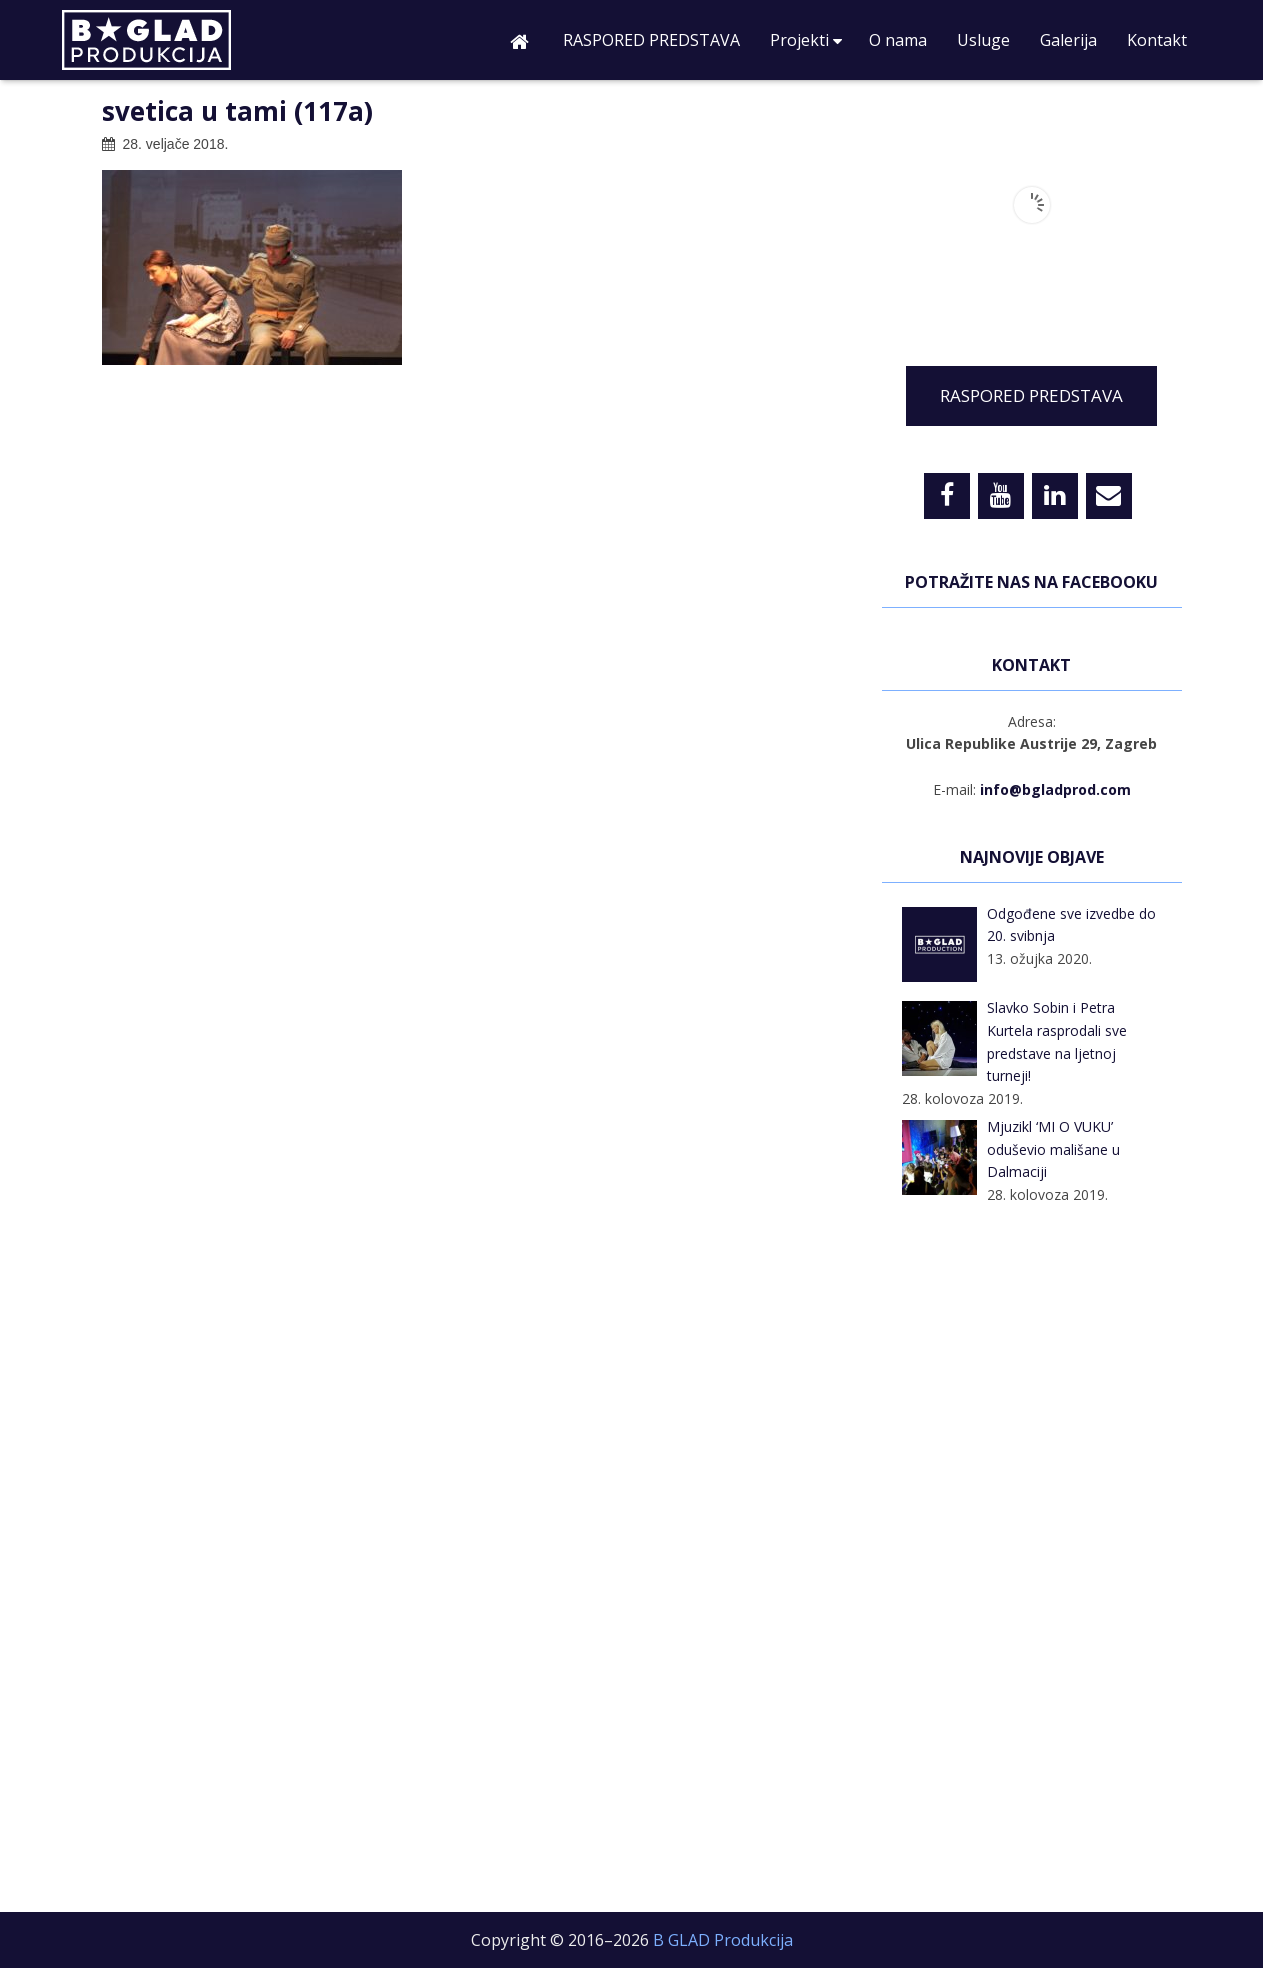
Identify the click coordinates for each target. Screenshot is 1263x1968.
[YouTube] (1001, 496)
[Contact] (1109, 496)
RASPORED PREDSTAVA (1031, 395)
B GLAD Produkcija (187, 45)
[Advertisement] (1032, 1562)
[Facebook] (947, 496)
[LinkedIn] (1055, 496)
